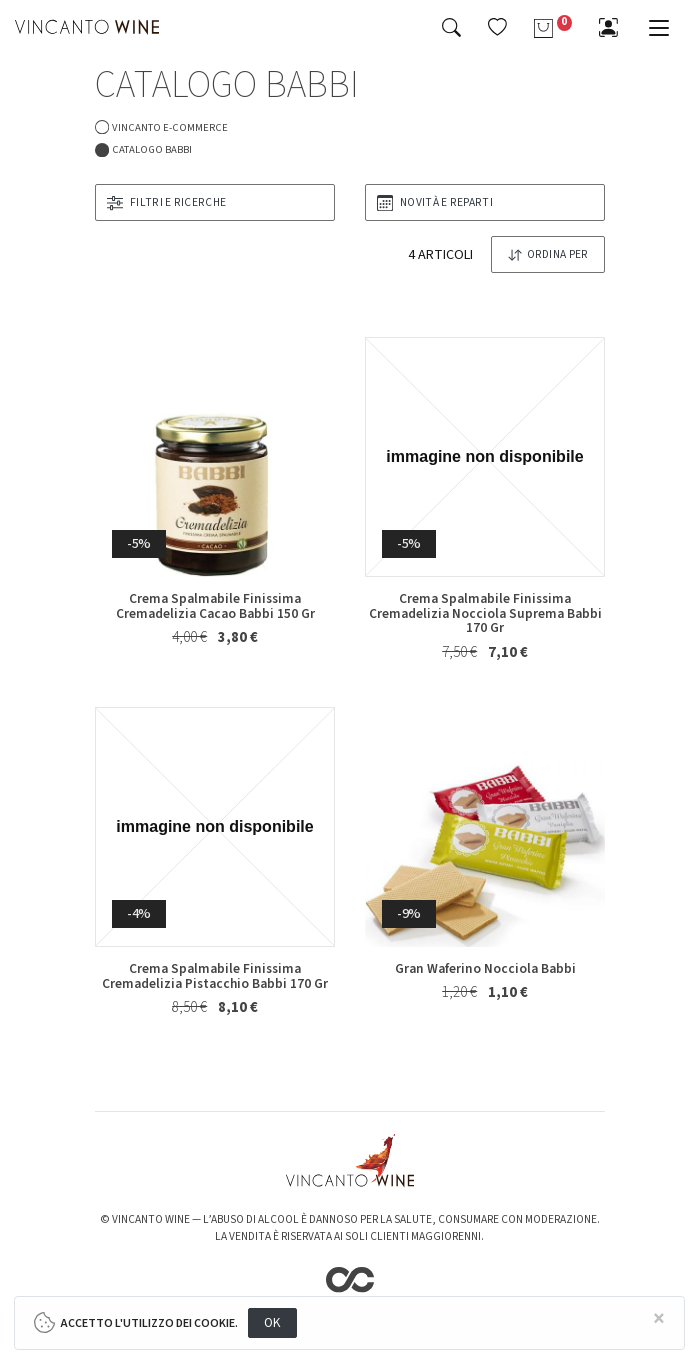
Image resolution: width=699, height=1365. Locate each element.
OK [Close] (272, 1322)
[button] (497, 27)
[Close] (660, 1319)
